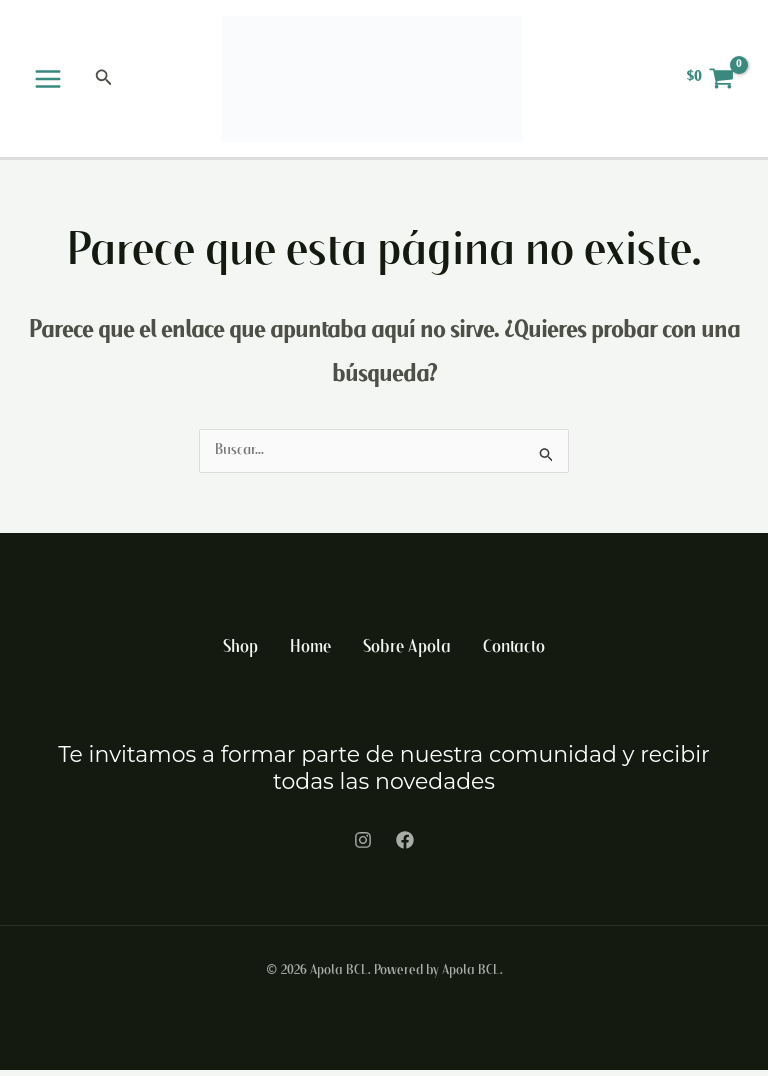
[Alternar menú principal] (48, 81)
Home (310, 654)
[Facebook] (405, 846)
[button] (104, 82)
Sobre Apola (407, 654)
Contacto (515, 654)
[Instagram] (363, 846)
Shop (240, 654)
